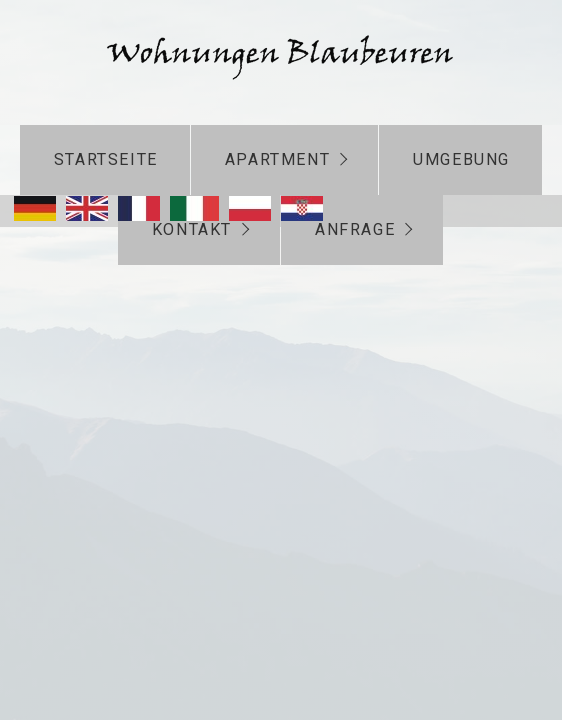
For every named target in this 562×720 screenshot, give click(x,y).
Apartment (277, 159)
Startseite (106, 159)
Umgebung (461, 159)
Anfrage (355, 229)
